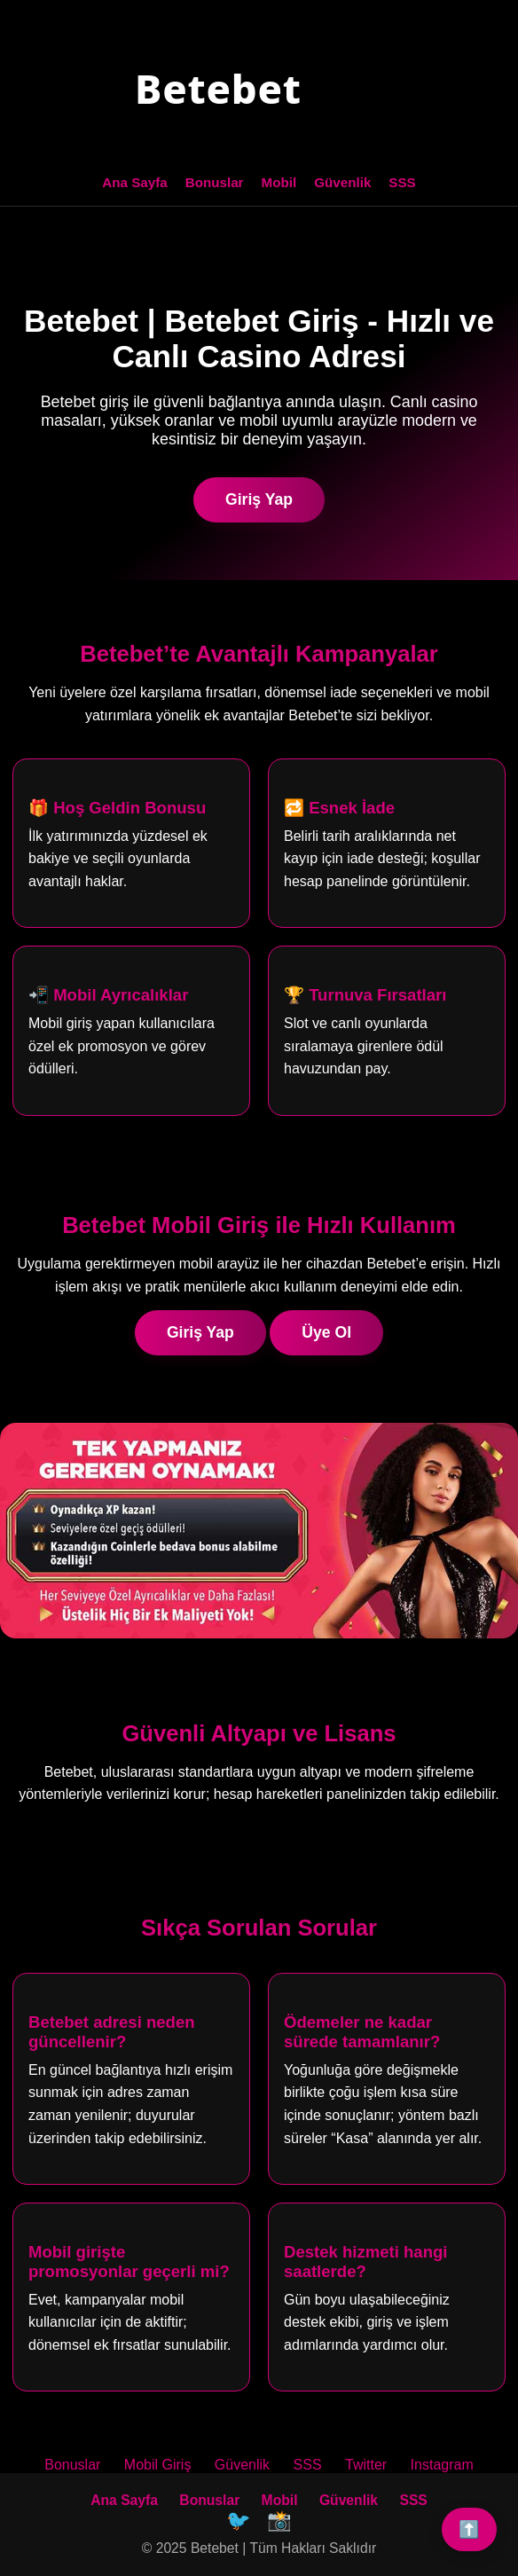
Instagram (442, 2464)
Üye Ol (326, 1332)
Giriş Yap (259, 499)
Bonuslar (214, 182)
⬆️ (469, 2529)
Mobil (279, 182)
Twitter (366, 2464)
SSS (401, 182)
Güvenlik (342, 182)
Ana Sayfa (134, 182)
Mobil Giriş (158, 2464)
